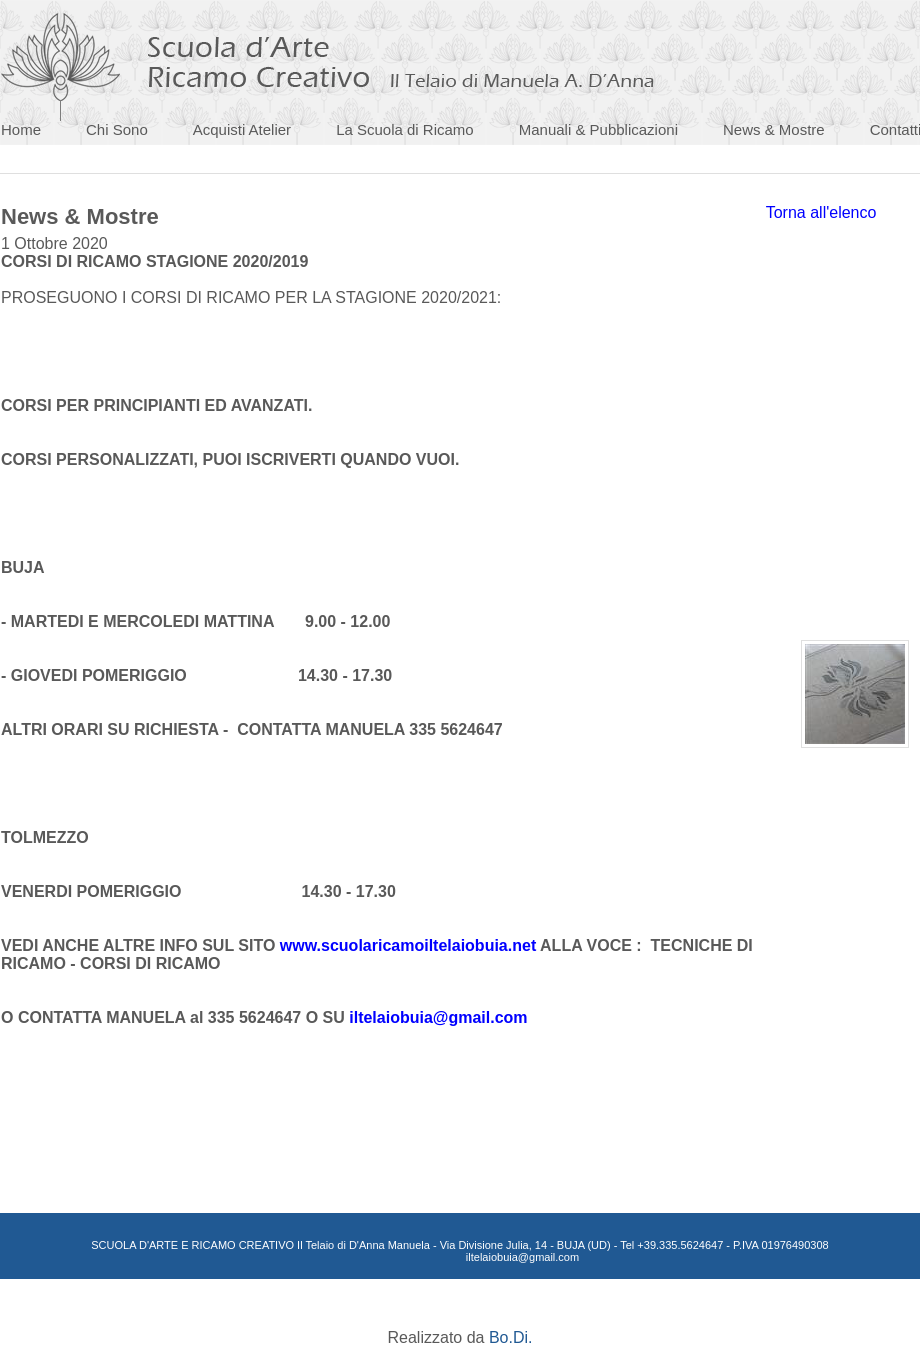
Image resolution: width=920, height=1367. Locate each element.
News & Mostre (774, 129)
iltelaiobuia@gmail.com (438, 1017)
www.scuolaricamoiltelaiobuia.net (408, 945)
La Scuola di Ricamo (405, 129)
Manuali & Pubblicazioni (598, 129)
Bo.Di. (511, 1337)
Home (21, 129)
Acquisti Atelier (242, 129)
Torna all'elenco (821, 212)
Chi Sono (117, 129)
